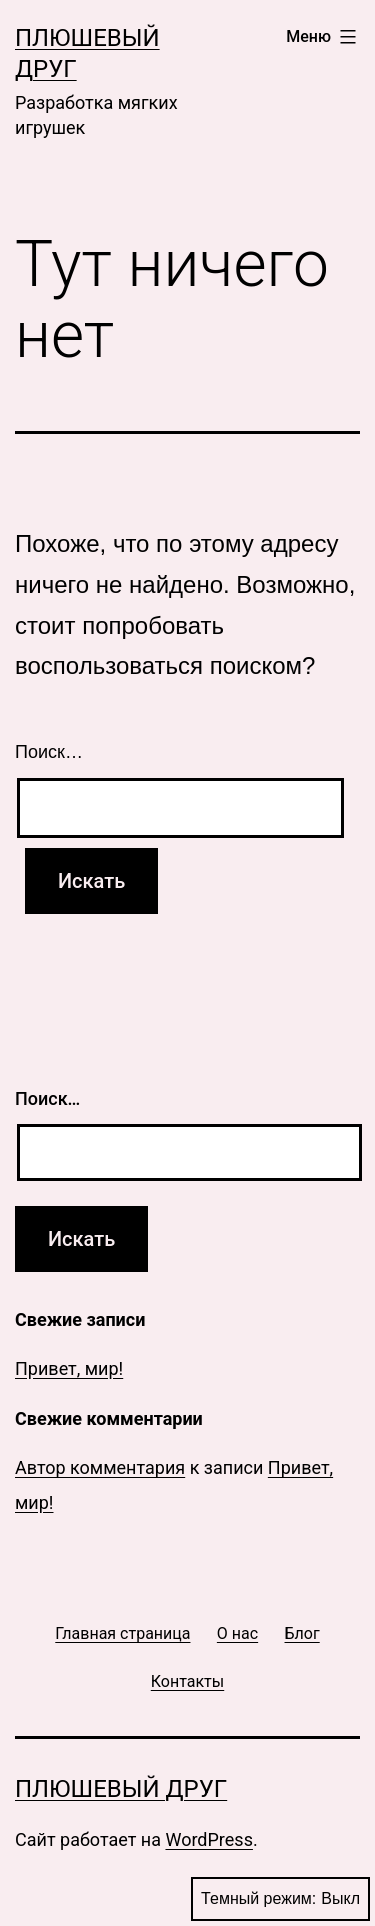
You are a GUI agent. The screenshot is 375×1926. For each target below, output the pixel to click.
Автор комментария (100, 1467)
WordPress (208, 1839)
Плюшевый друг (121, 1789)
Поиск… (49, 752)
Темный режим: (280, 1899)
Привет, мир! (69, 1368)
